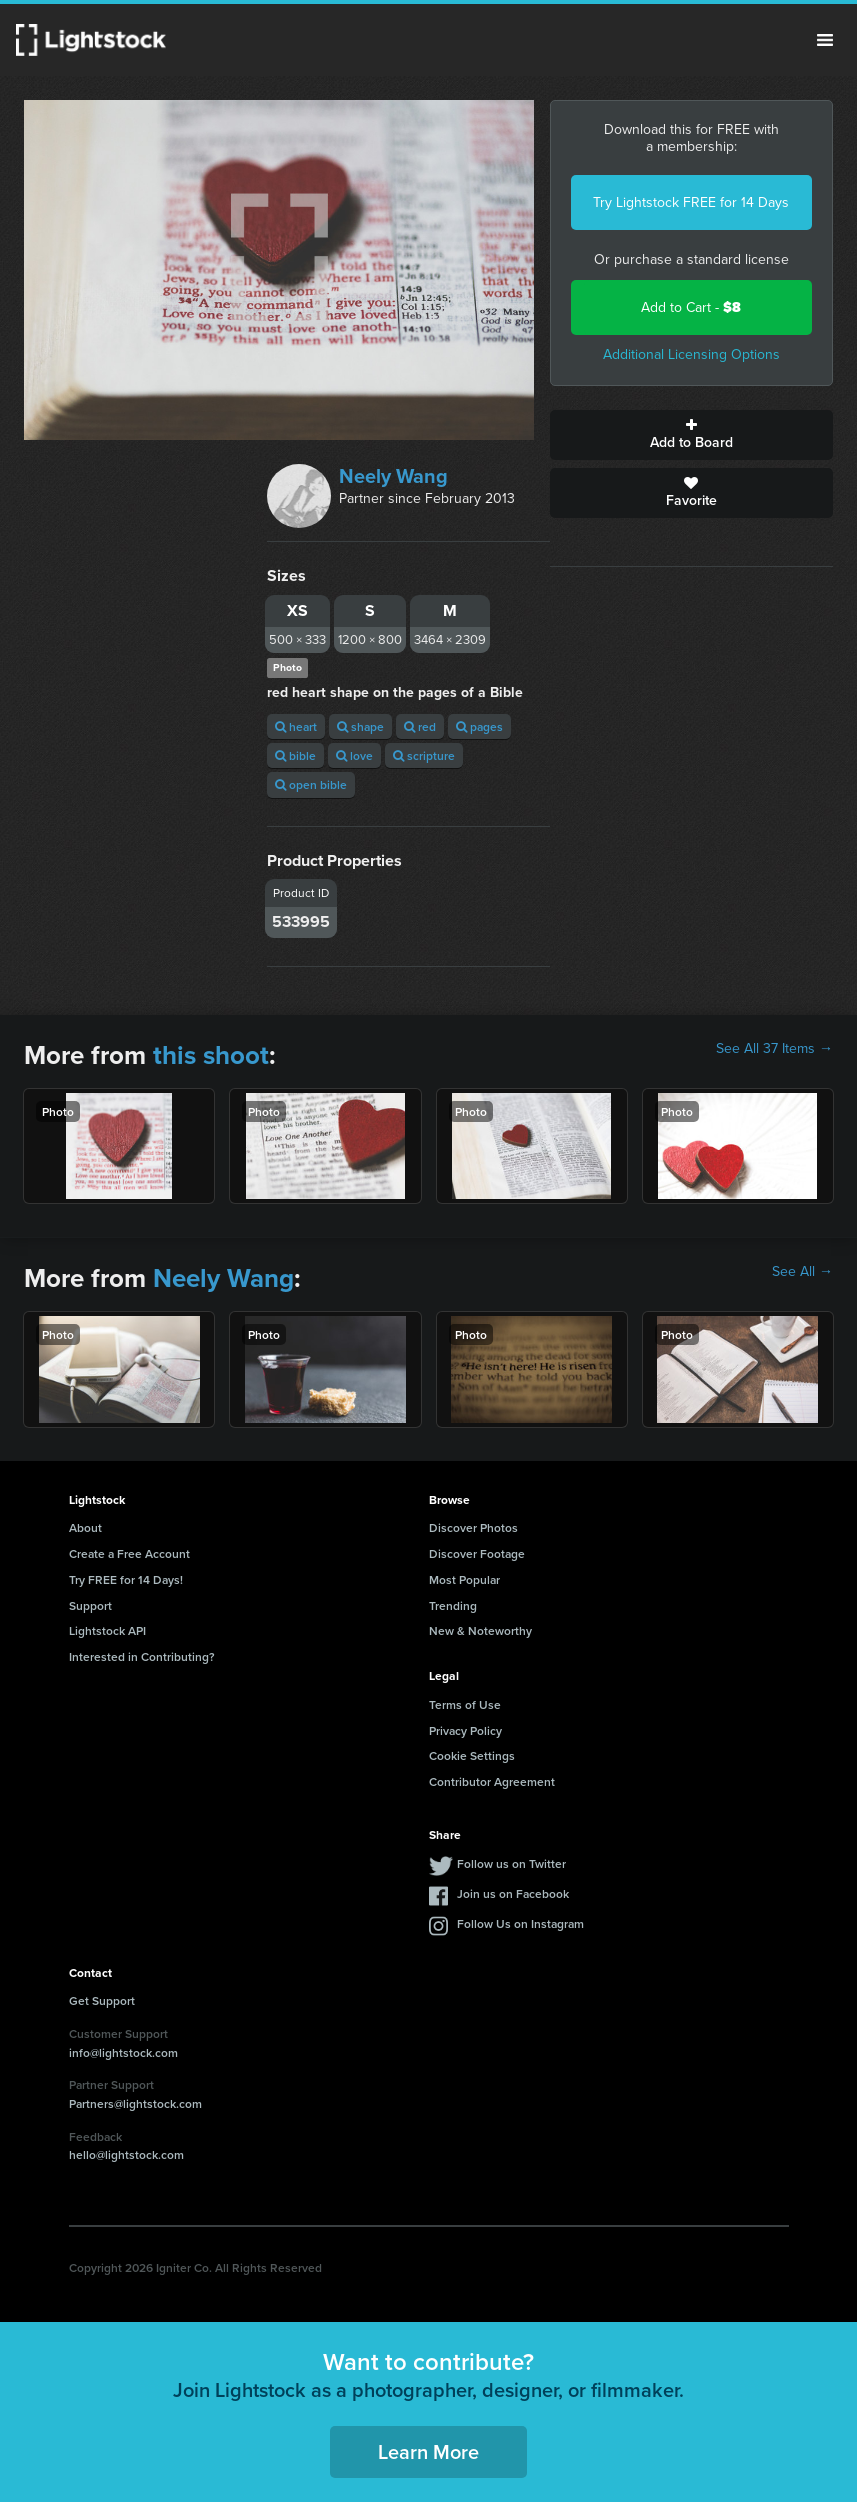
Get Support (102, 2000)
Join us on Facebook (513, 1893)
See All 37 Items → (774, 1049)
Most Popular (464, 1579)
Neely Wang (393, 476)
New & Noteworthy (480, 1630)
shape (360, 726)
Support (90, 1605)
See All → (802, 1272)
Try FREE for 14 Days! (126, 1579)
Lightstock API (107, 1630)
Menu (825, 40)
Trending (453, 1605)
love (354, 755)
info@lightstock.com (123, 2052)
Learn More (428, 2451)
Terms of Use (465, 1704)
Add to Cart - (691, 307)
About (85, 1527)
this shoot (211, 1055)
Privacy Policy (465, 1730)
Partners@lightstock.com (135, 2103)
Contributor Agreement (492, 1781)
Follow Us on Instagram (520, 1923)
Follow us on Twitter (511, 1863)
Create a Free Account (129, 1553)
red (420, 726)
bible (295, 755)
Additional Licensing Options (691, 354)
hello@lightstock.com (126, 2154)
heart (296, 726)
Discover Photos (473, 1527)
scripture (424, 755)
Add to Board (691, 435)
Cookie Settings (472, 1755)
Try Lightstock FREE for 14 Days (691, 202)
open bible (311, 784)
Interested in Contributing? (142, 1656)
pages (479, 726)
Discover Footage (477, 1553)
